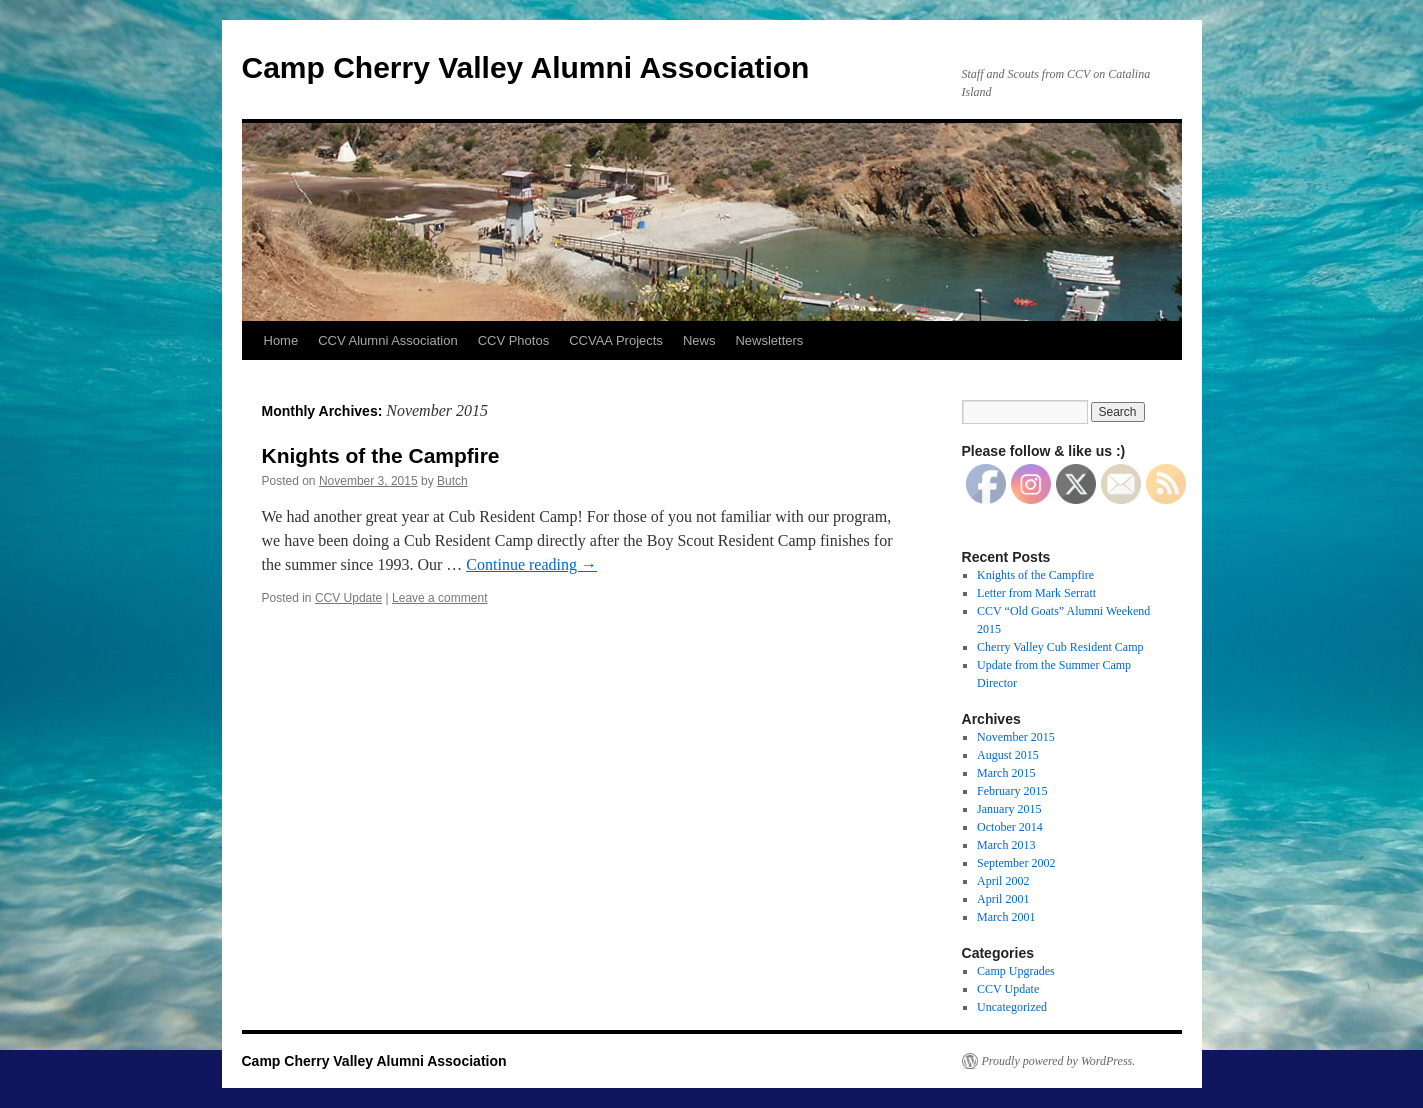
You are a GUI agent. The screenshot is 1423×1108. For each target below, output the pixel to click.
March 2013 (1006, 845)
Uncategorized (1012, 1007)
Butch (452, 481)
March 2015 (1006, 773)
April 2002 (1003, 881)
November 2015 (1016, 737)
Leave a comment (439, 598)
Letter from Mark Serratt (1036, 593)
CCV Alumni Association (387, 340)
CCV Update (348, 598)
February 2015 (1012, 791)
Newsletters (769, 340)
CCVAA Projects (616, 340)
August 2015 (1008, 755)
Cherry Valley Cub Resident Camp (1060, 647)
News (699, 340)
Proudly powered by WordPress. (1059, 1061)
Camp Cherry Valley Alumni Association (526, 67)
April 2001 (1003, 899)
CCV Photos (514, 340)
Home (281, 340)
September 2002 (1016, 863)
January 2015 (1009, 809)
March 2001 (1006, 917)
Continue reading (531, 564)
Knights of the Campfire (381, 455)
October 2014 (1010, 827)
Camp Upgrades (1016, 971)
